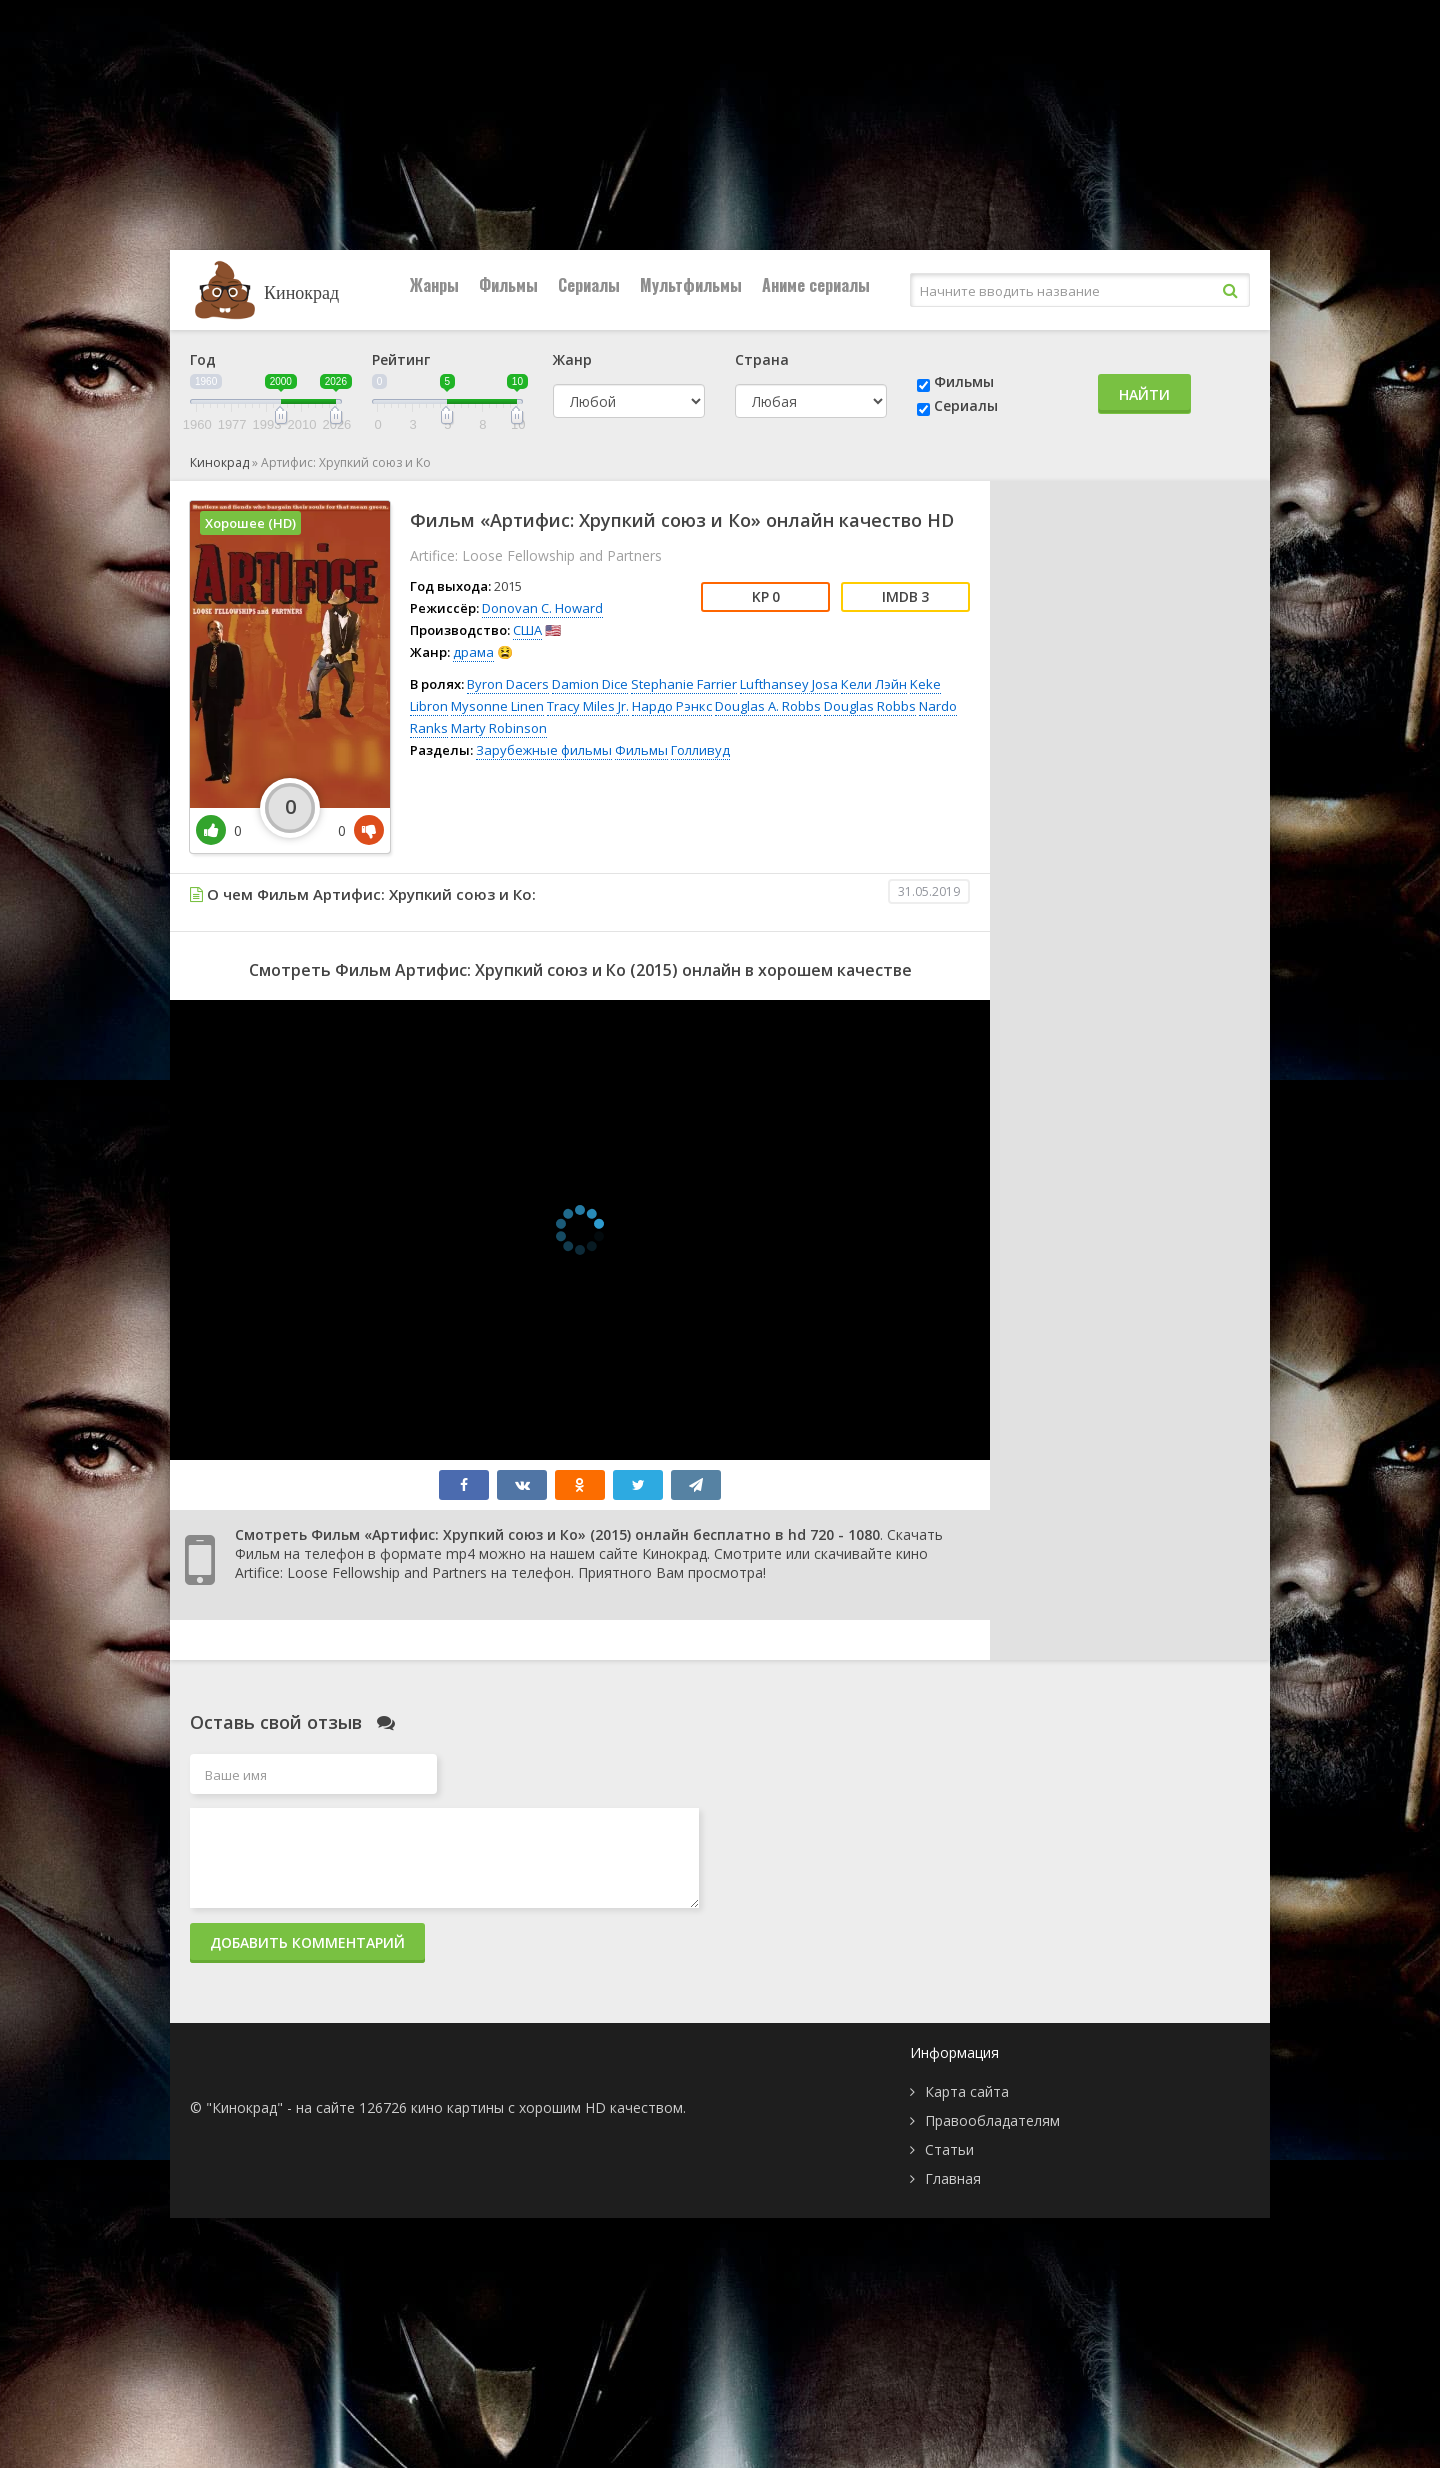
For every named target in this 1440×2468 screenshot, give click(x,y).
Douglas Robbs (870, 706)
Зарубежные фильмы (544, 750)
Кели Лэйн (874, 684)
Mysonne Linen (497, 706)
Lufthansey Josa (789, 684)
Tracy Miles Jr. (588, 706)
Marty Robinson (499, 728)
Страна (762, 359)
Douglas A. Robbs (768, 706)
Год (203, 359)
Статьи (949, 2149)
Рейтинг (401, 359)
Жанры (434, 285)
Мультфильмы (691, 285)
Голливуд (700, 750)
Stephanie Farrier (684, 684)
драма (473, 652)
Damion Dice (590, 684)
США (527, 630)
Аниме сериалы (816, 285)
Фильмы (508, 285)
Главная (953, 2178)
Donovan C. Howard (542, 608)
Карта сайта (967, 2091)
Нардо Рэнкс (672, 706)
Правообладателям (992, 2120)
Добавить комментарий (307, 1942)
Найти (1144, 394)
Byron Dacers (508, 684)
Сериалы (589, 285)
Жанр (572, 359)
